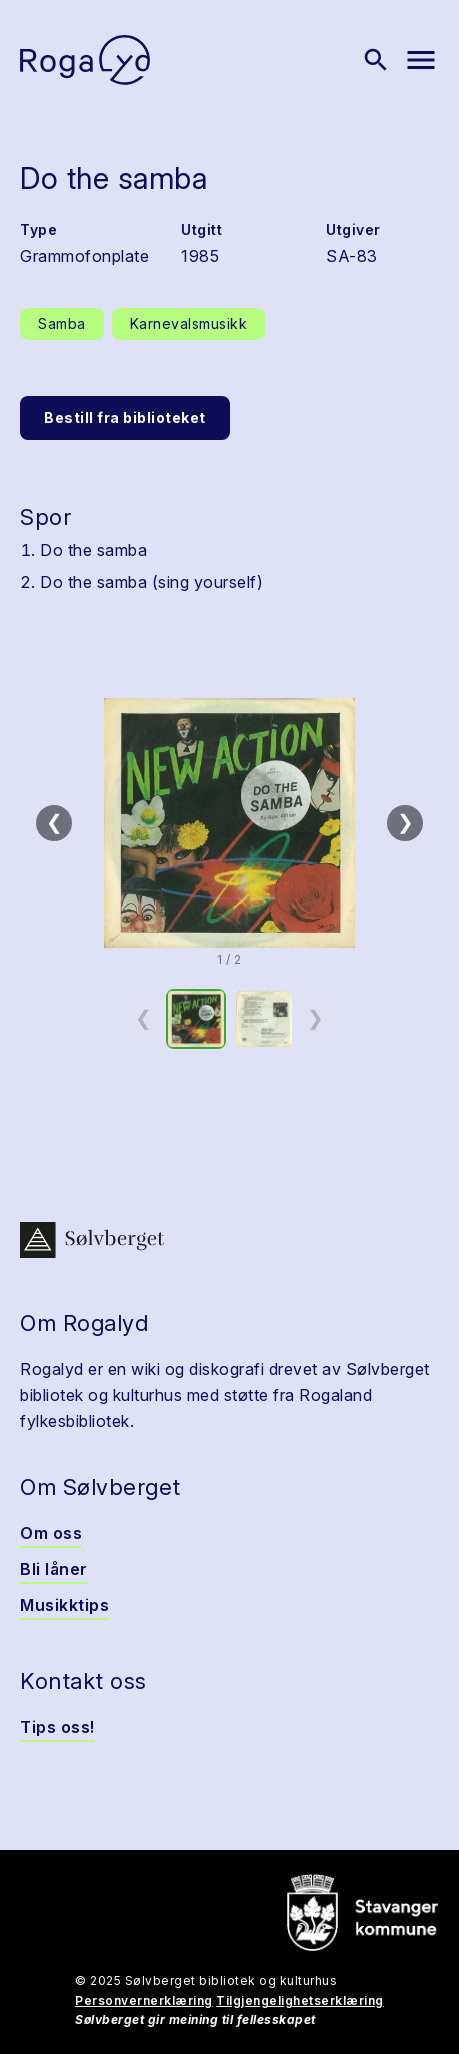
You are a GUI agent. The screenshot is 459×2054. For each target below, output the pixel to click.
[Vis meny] (421, 60)
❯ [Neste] (405, 822)
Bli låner (54, 1569)
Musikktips (64, 1605)
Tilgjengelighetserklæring (300, 2000)
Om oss (51, 1533)
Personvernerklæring (144, 2000)
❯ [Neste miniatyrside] (315, 1018)
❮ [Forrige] (54, 822)
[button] (229, 823)
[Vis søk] (376, 60)
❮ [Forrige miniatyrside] (143, 1018)
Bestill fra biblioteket (125, 417)
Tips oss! (57, 1727)
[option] (196, 1019)
